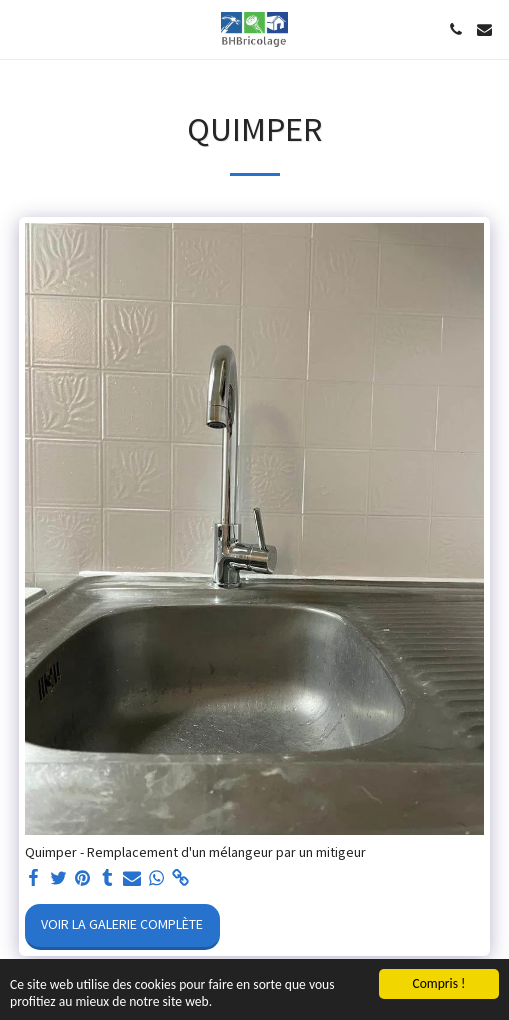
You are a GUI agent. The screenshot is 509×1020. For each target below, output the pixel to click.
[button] (22, 29)
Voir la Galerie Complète (122, 925)
